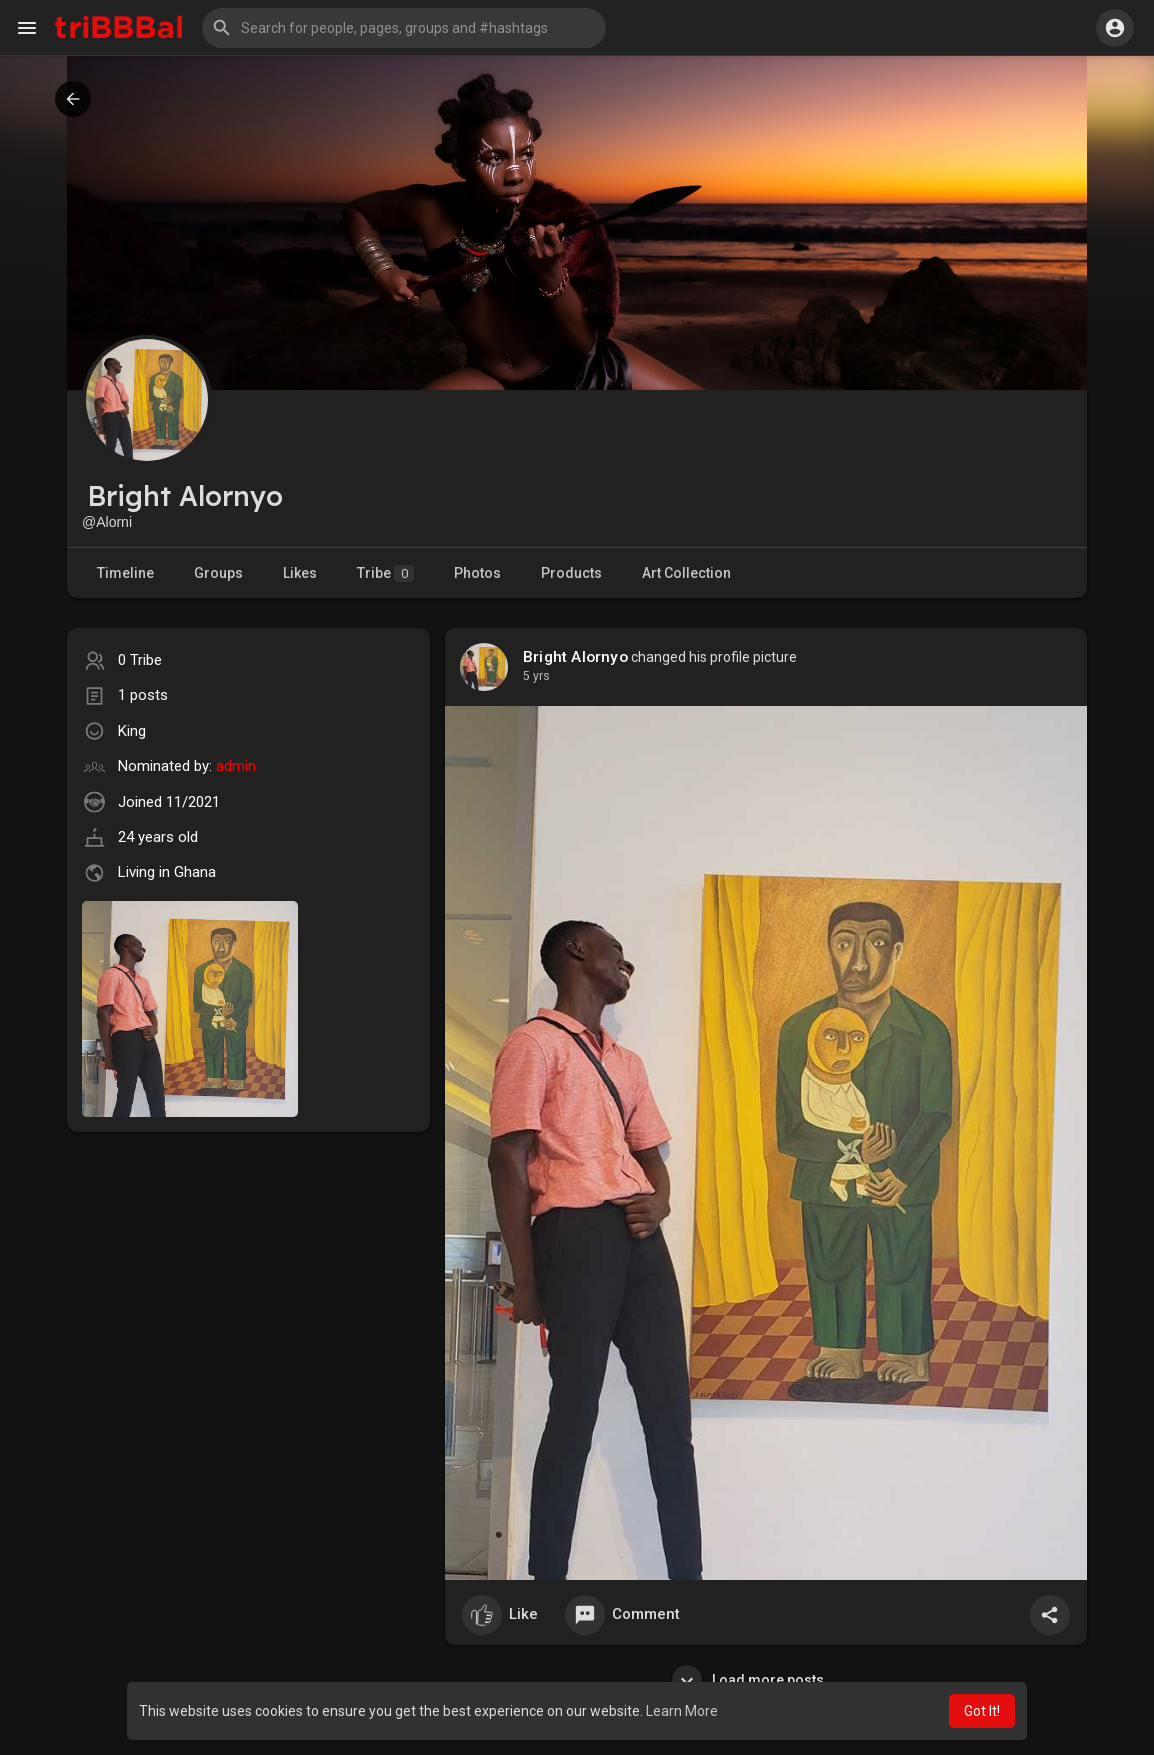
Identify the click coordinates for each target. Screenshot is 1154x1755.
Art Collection (686, 573)
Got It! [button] (982, 1711)
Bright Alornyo (575, 657)
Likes (300, 573)
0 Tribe (140, 660)
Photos (477, 573)
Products (571, 573)
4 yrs (536, 676)
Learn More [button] (682, 1711)
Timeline (125, 573)
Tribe (385, 573)
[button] (404, 28)
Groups (218, 573)
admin (236, 766)
